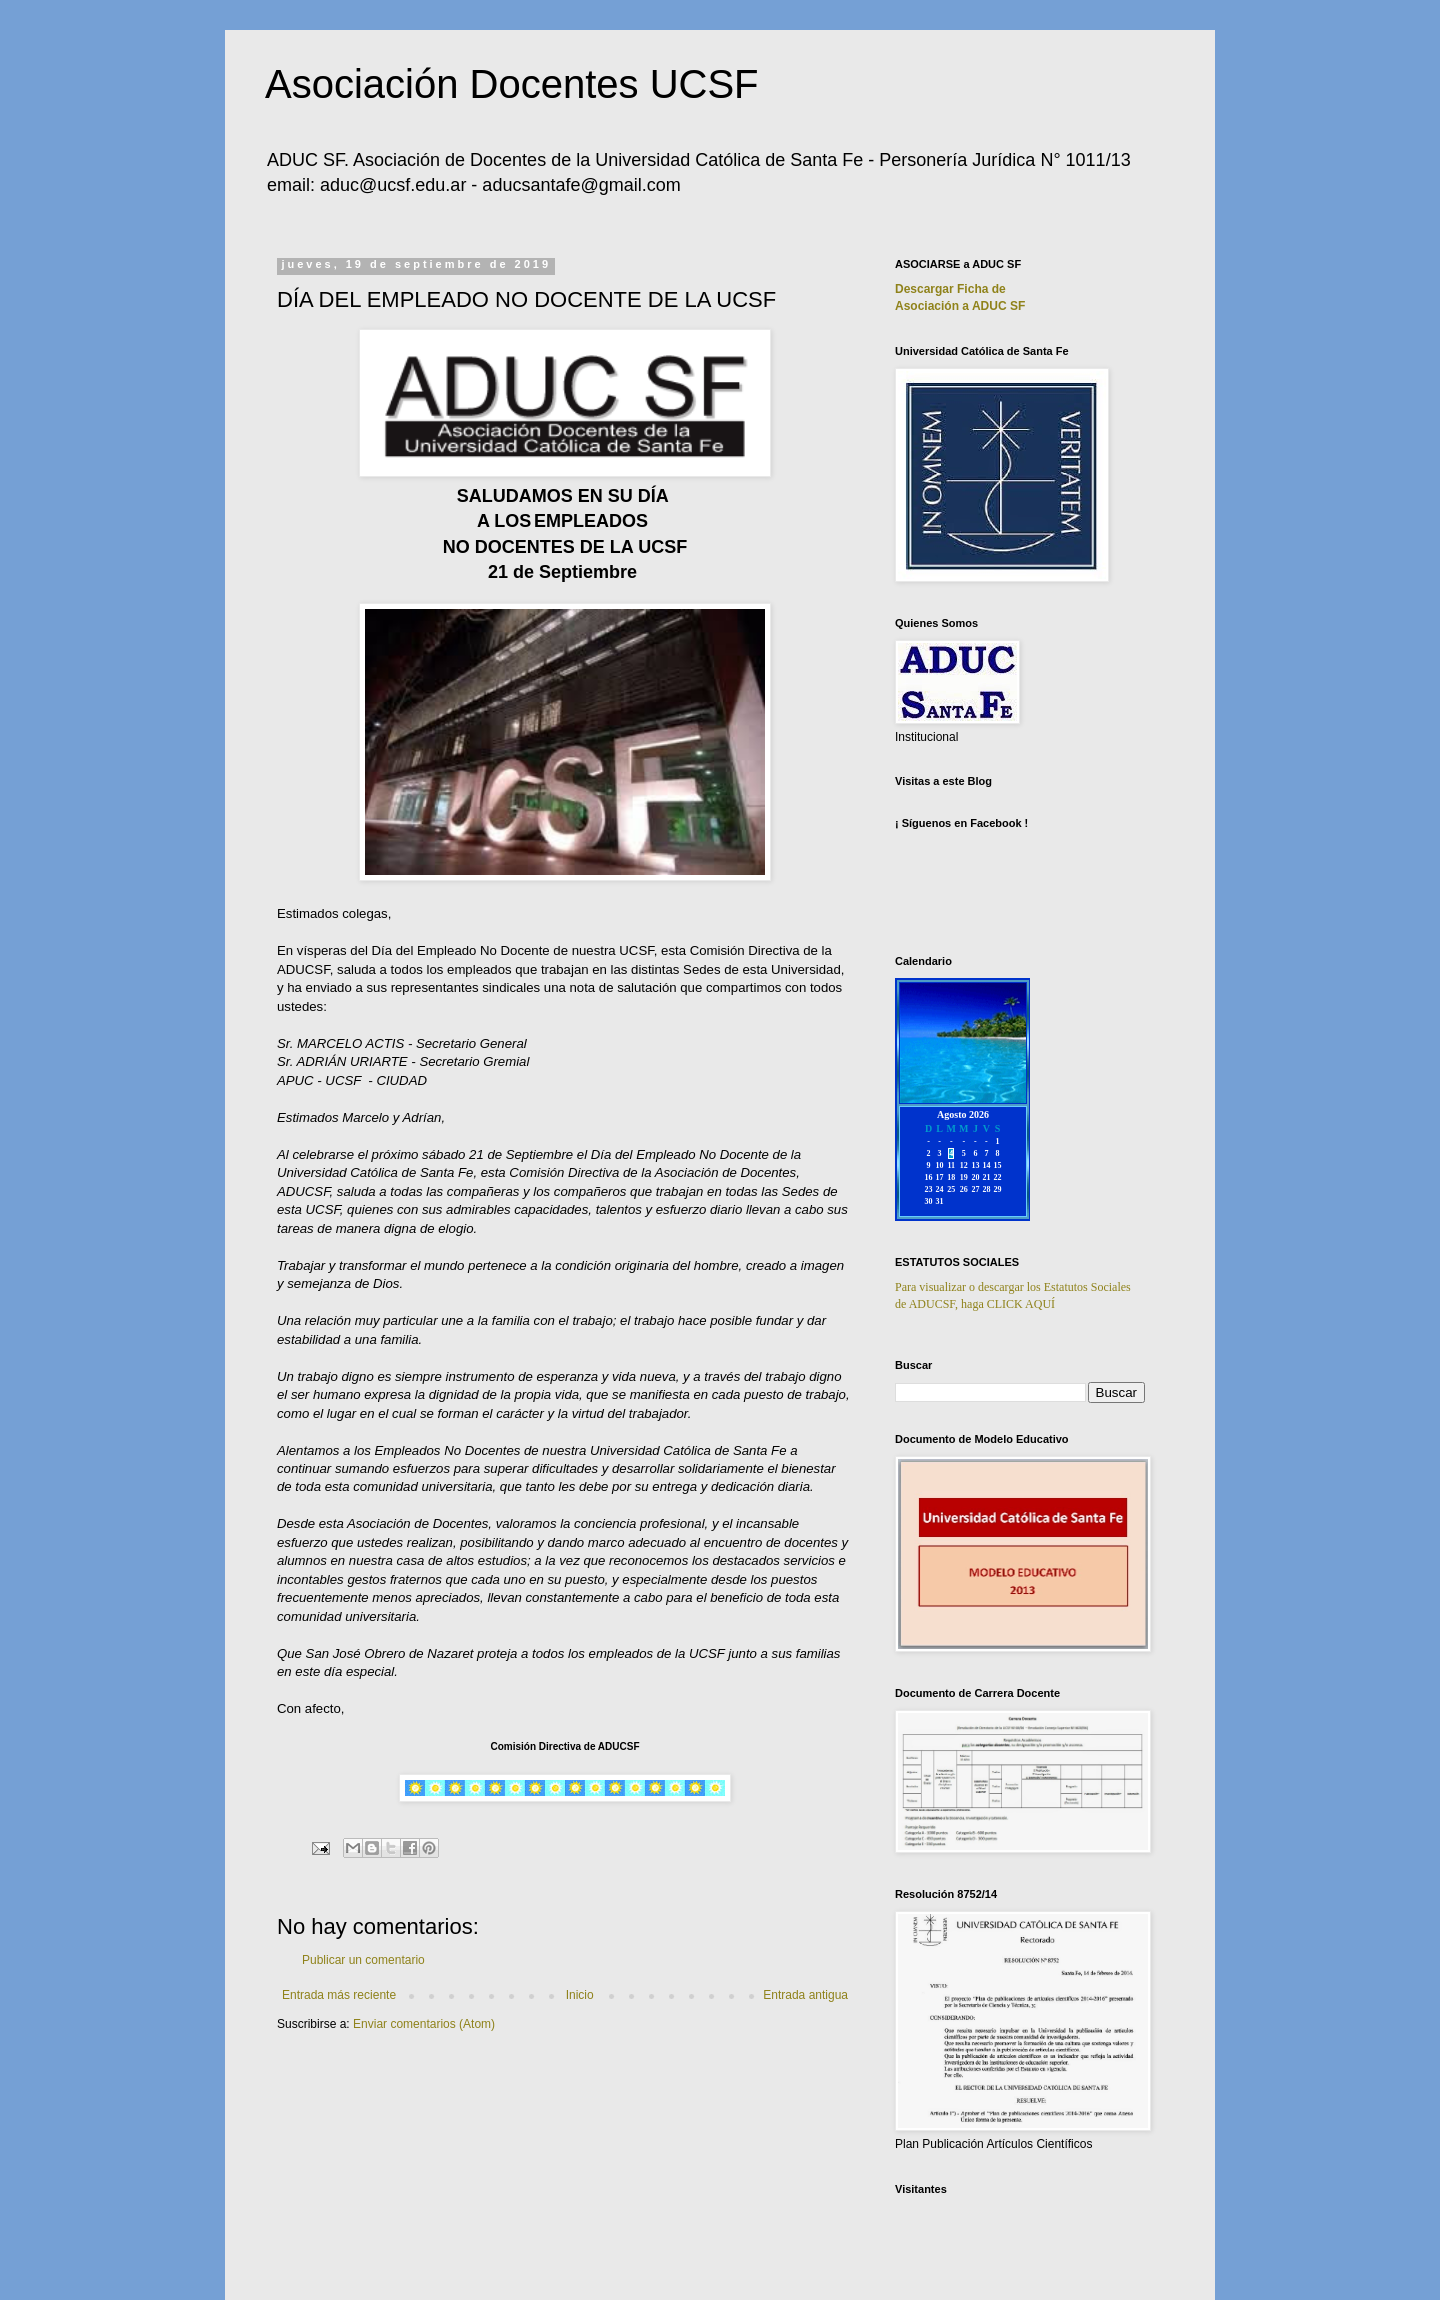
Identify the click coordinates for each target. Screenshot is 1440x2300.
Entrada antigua (805, 1995)
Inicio (580, 1995)
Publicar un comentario (363, 1960)
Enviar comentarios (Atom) (424, 2024)
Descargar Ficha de (950, 289)
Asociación (960, 306)
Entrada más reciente (339, 1995)
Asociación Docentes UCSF (512, 84)
